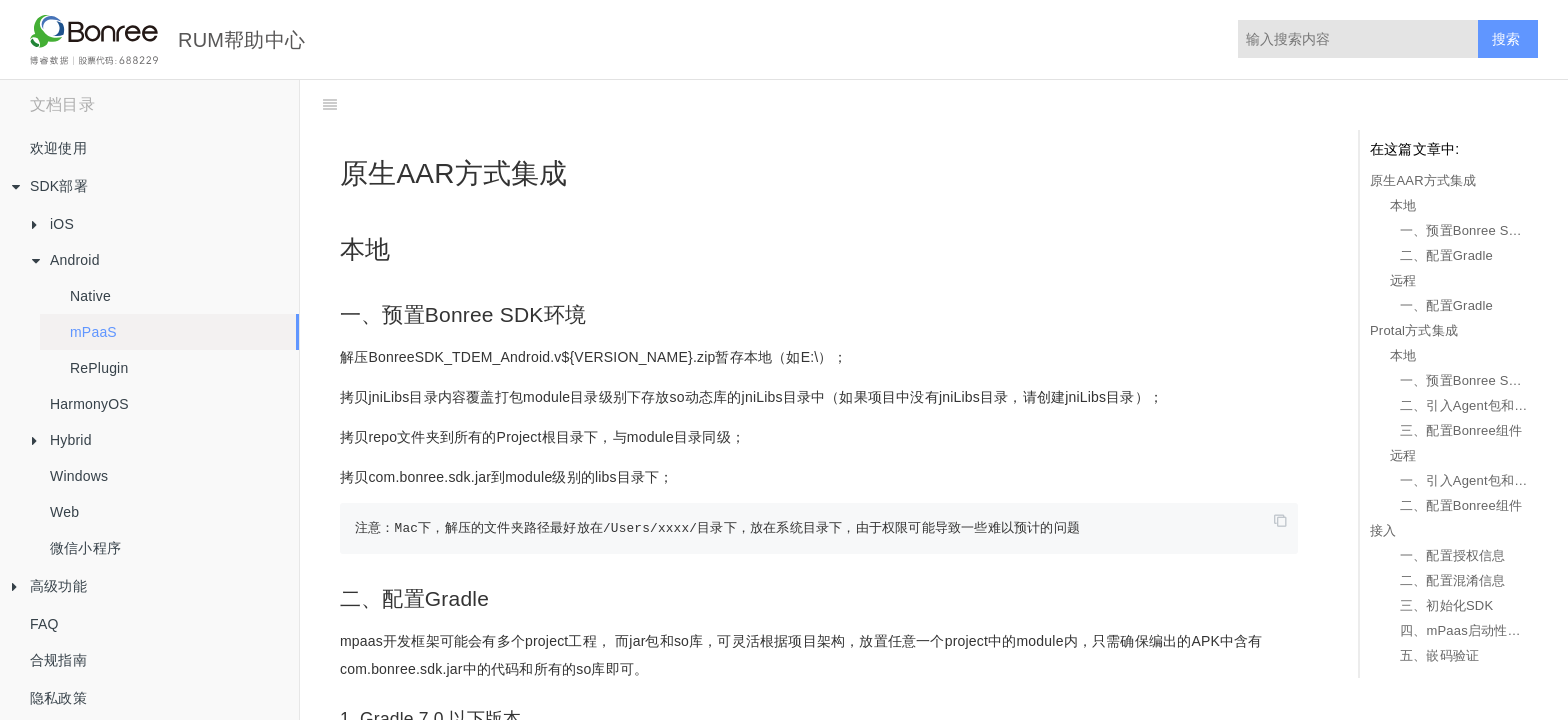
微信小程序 (85, 548)
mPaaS (93, 332)
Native (90, 296)
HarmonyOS (89, 404)
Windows (79, 476)
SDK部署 (44, 187)
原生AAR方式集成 (1423, 180)
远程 (1403, 280)
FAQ (44, 624)
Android (60, 260)
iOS (47, 224)
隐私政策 (58, 698)
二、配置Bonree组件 (1461, 505)
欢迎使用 (58, 148)
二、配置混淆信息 (1453, 580)
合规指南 (58, 660)
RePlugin (99, 368)
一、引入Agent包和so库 (1464, 480)
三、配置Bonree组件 (1461, 430)
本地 (1403, 205)
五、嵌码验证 (1439, 655)
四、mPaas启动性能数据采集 (1464, 630)
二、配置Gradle (1446, 255)
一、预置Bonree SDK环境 (1464, 230)
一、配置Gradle (1446, 305)
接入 (1383, 530)
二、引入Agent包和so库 (1464, 405)
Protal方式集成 (1414, 330)
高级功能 (43, 587)
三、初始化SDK (1446, 605)
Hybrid (56, 440)
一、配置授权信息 (1453, 555)
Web (64, 512)
